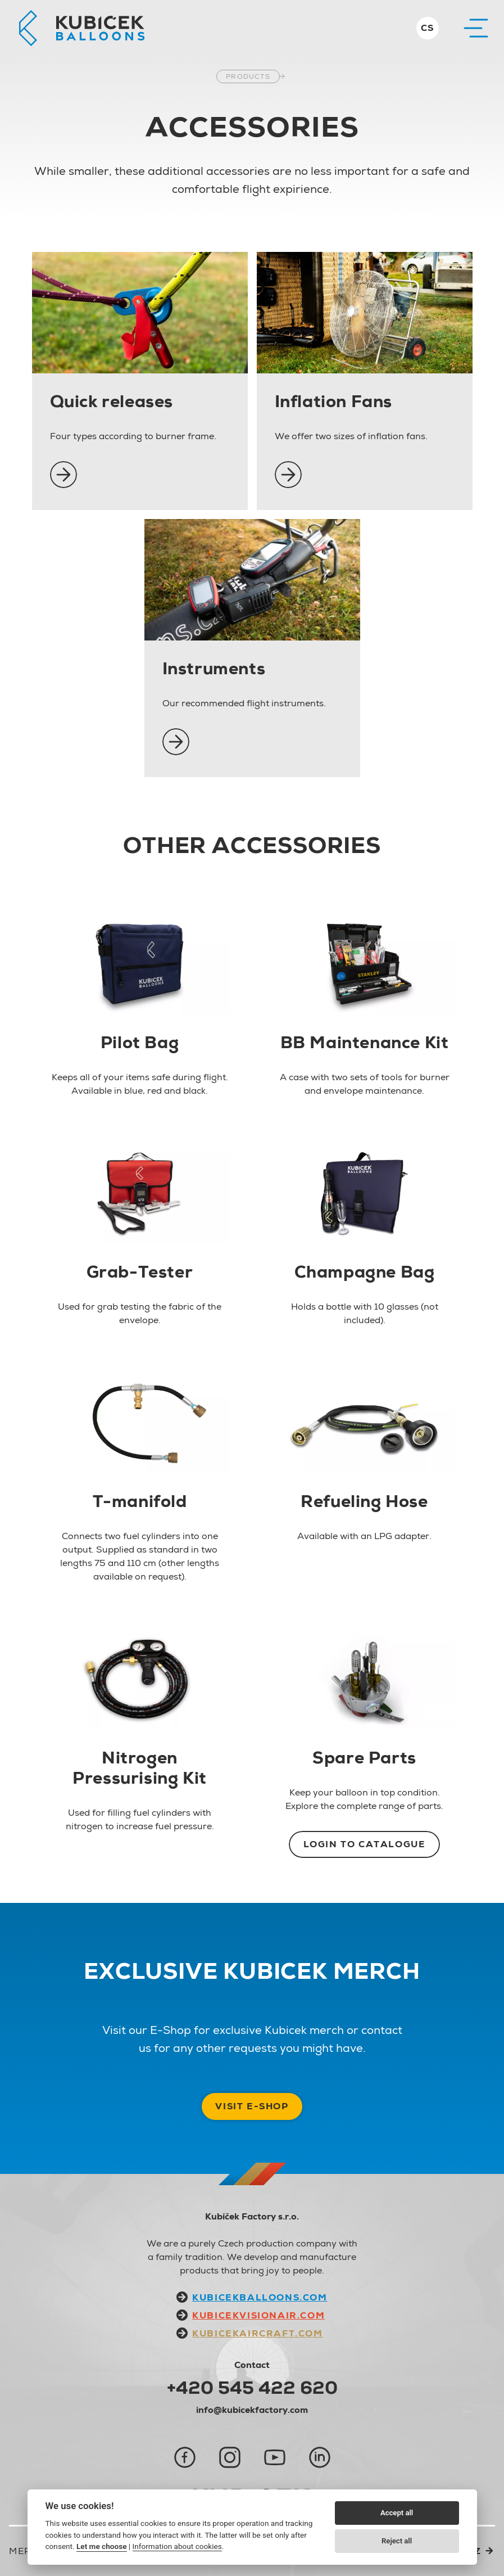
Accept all (396, 2513)
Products (248, 76)
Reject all (397, 2541)
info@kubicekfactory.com (252, 2410)
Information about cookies (177, 2546)
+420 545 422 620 (252, 2387)
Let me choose (101, 2546)
